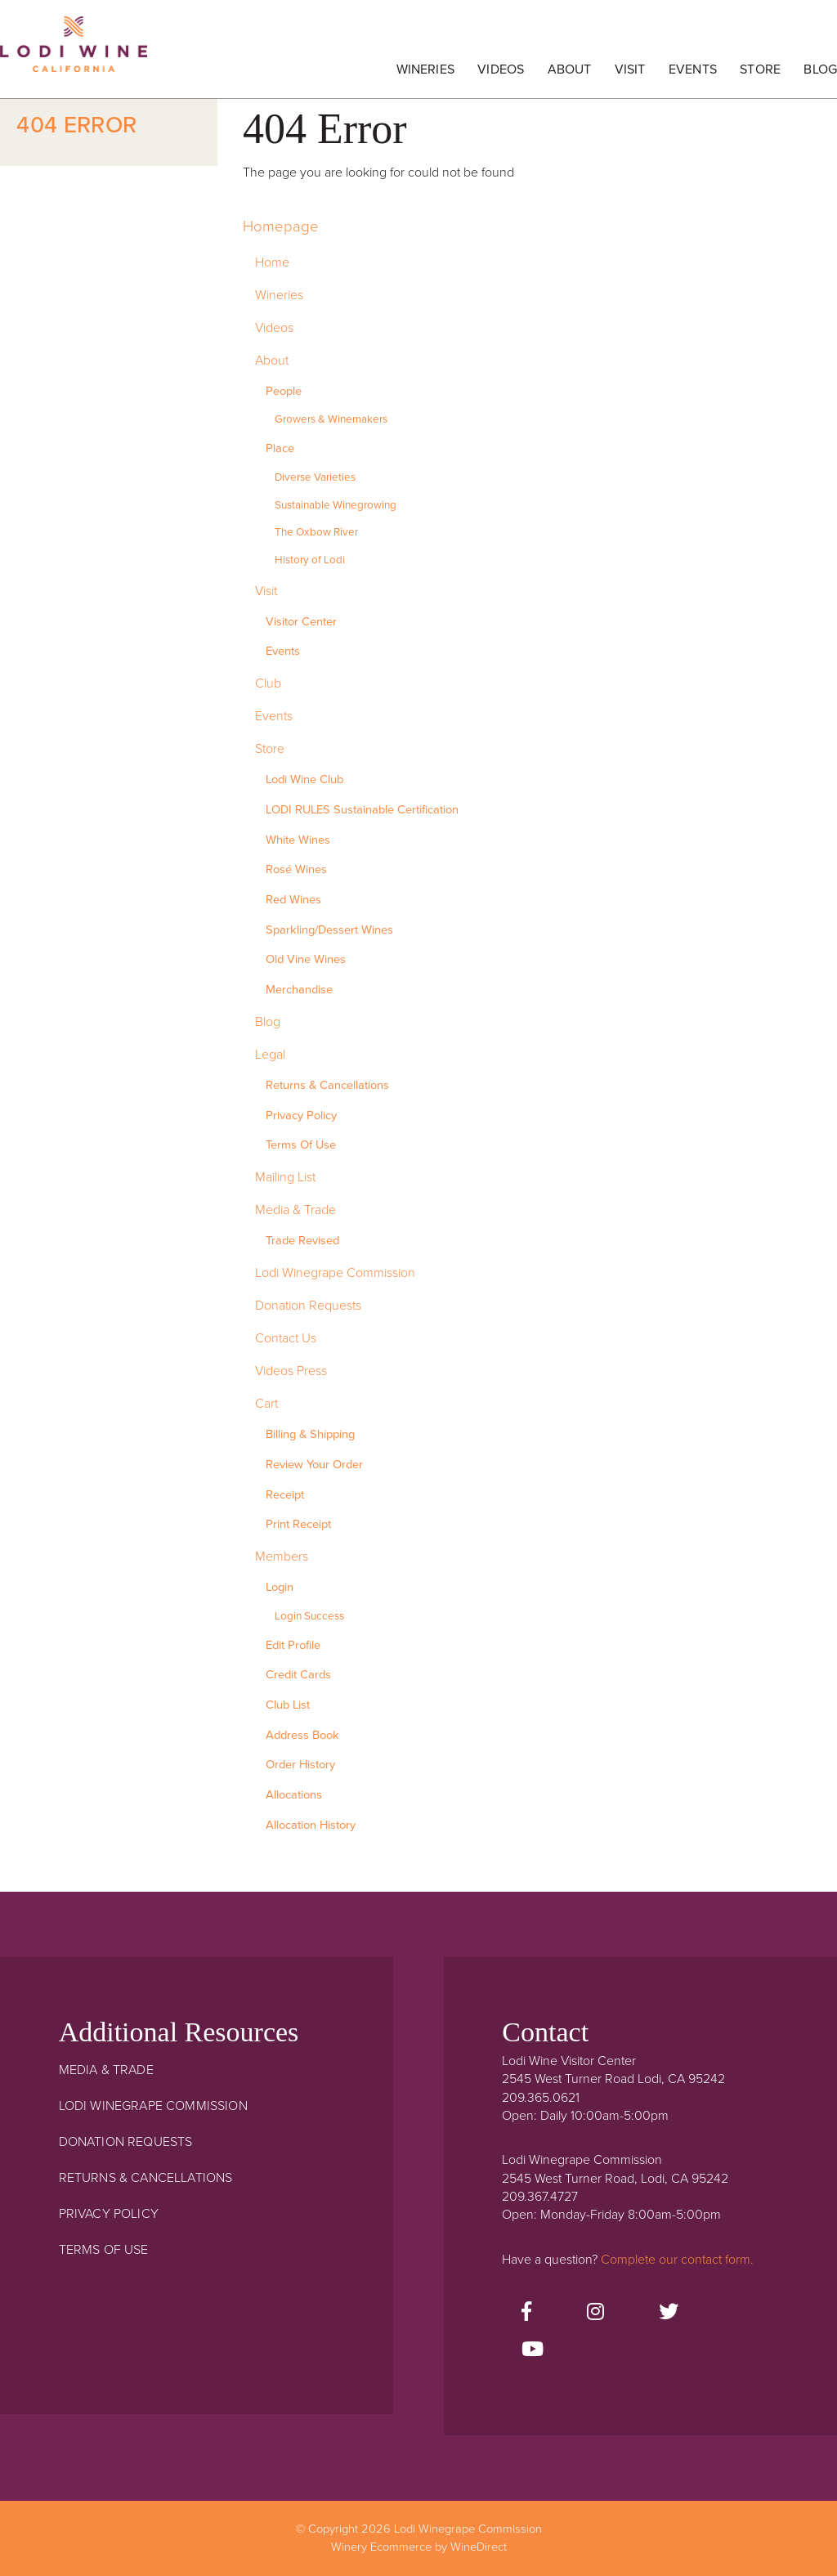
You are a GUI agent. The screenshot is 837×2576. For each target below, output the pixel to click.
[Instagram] (595, 2313)
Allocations (294, 1795)
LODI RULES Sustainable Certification (362, 810)
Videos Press (291, 1371)
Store (760, 69)
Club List (288, 1705)
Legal (270, 1054)
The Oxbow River (316, 532)
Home (272, 262)
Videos (500, 69)
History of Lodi (310, 560)
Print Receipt (298, 1524)
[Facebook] (526, 2313)
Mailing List (285, 1177)
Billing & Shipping (310, 1434)
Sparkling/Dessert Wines (329, 930)
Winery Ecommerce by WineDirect (419, 2547)
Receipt (285, 1495)
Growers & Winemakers (331, 419)
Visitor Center (301, 622)
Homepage (281, 226)
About (570, 69)
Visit (630, 69)
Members (281, 1556)
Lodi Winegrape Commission (73, 53)
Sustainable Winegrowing (335, 505)
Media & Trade (295, 1210)
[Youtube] (532, 2350)
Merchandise (299, 990)
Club (268, 683)
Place (280, 448)
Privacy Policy (301, 1115)
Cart (266, 1404)
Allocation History (311, 1825)
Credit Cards (298, 1675)
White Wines (298, 840)
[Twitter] (668, 2313)
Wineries (425, 69)
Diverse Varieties (315, 477)
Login (279, 1587)
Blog (820, 69)
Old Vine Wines (306, 959)
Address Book (302, 1735)
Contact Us (285, 1338)
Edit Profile (293, 1645)
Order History (300, 1765)
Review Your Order (314, 1465)
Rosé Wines (296, 869)
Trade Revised (302, 1241)
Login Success (309, 1616)
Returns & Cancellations (327, 1085)
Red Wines (293, 900)
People (284, 391)
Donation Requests (308, 1305)
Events (693, 69)
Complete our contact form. (677, 2259)
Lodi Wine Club (304, 779)
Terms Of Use (301, 1145)
